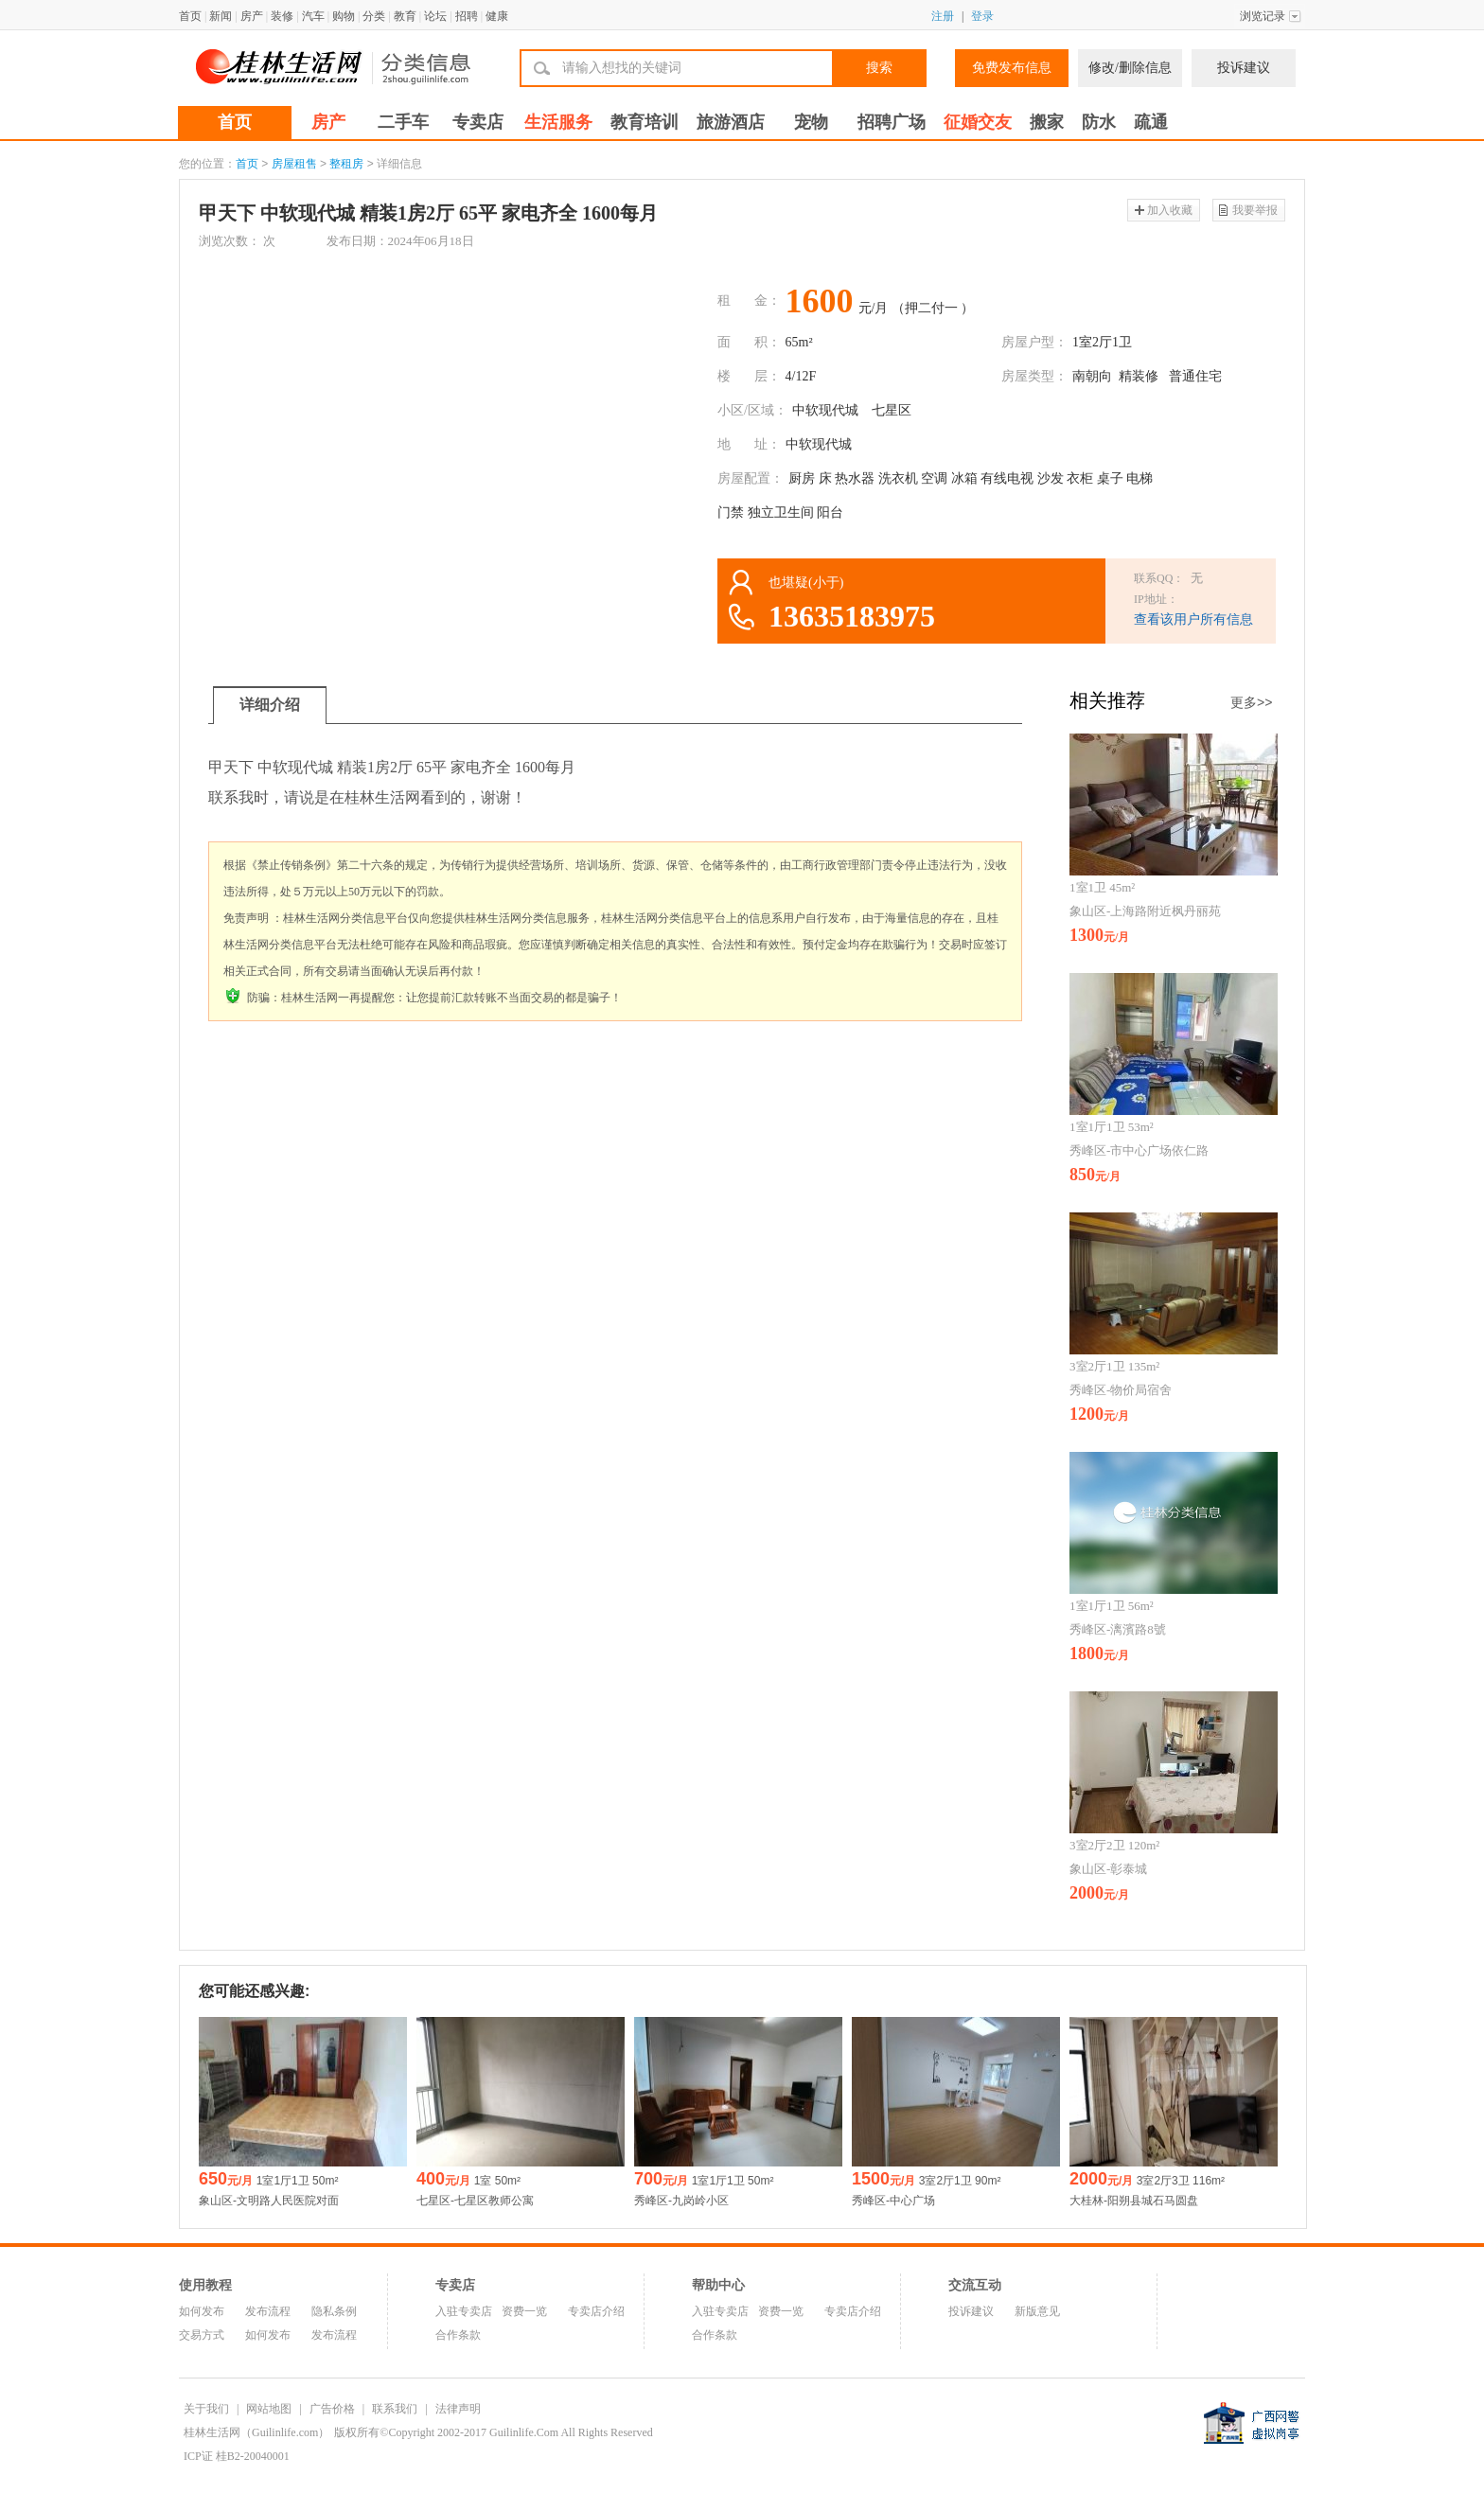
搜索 (879, 68)
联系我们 (394, 2408)
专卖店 (478, 122)
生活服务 (558, 122)
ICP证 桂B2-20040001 (237, 2456)
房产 (251, 16)
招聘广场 (891, 122)
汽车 (313, 16)
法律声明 (458, 2408)
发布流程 (268, 2311)
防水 (1099, 122)
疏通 (1151, 122)
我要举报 (1255, 210)
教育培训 (644, 122)
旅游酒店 (731, 122)
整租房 (346, 163)
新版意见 (1037, 2311)
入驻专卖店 (463, 2311)
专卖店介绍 (596, 2311)
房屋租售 (294, 163)
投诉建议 (1243, 68)
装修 (282, 16)
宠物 (811, 122)
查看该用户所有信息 (1193, 619)
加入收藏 (1169, 210)
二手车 (403, 122)
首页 (190, 16)
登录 (982, 16)
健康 (497, 16)
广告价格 (332, 2408)
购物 (343, 16)
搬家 (1047, 122)
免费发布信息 (1011, 68)
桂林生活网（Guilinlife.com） (256, 2432)
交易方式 (201, 2335)
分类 (373, 16)
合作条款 (458, 2335)
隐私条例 (334, 2311)
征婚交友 (978, 122)
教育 (405, 16)
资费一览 (524, 2311)
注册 (942, 16)
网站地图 (269, 2408)
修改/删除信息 (1130, 68)
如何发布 (201, 2311)
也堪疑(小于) (805, 582)
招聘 (466, 16)
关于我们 (206, 2408)
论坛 (435, 16)
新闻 (220, 16)
